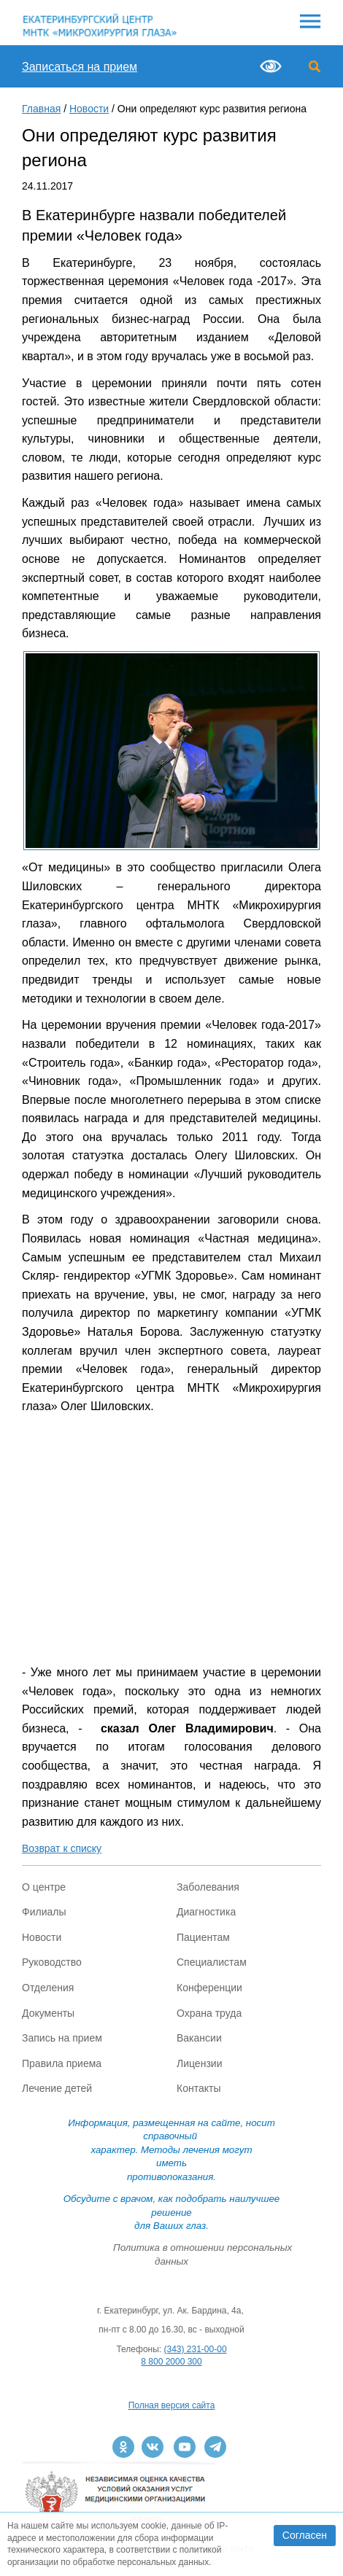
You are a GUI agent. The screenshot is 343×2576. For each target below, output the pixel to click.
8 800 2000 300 (171, 2362)
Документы (48, 2013)
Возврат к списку (61, 1848)
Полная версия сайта (171, 2405)
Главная (41, 108)
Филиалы (44, 1912)
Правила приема (61, 2063)
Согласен (304, 2535)
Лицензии (199, 2063)
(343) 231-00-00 (195, 2349)
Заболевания (208, 1887)
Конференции (209, 1987)
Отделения (48, 1987)
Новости (89, 108)
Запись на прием (62, 2038)
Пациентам (203, 1937)
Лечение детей (57, 2088)
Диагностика (206, 1912)
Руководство (52, 1962)
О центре (44, 1887)
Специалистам (212, 1962)
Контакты (198, 2088)
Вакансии (199, 2038)
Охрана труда (209, 2013)
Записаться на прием (79, 67)
